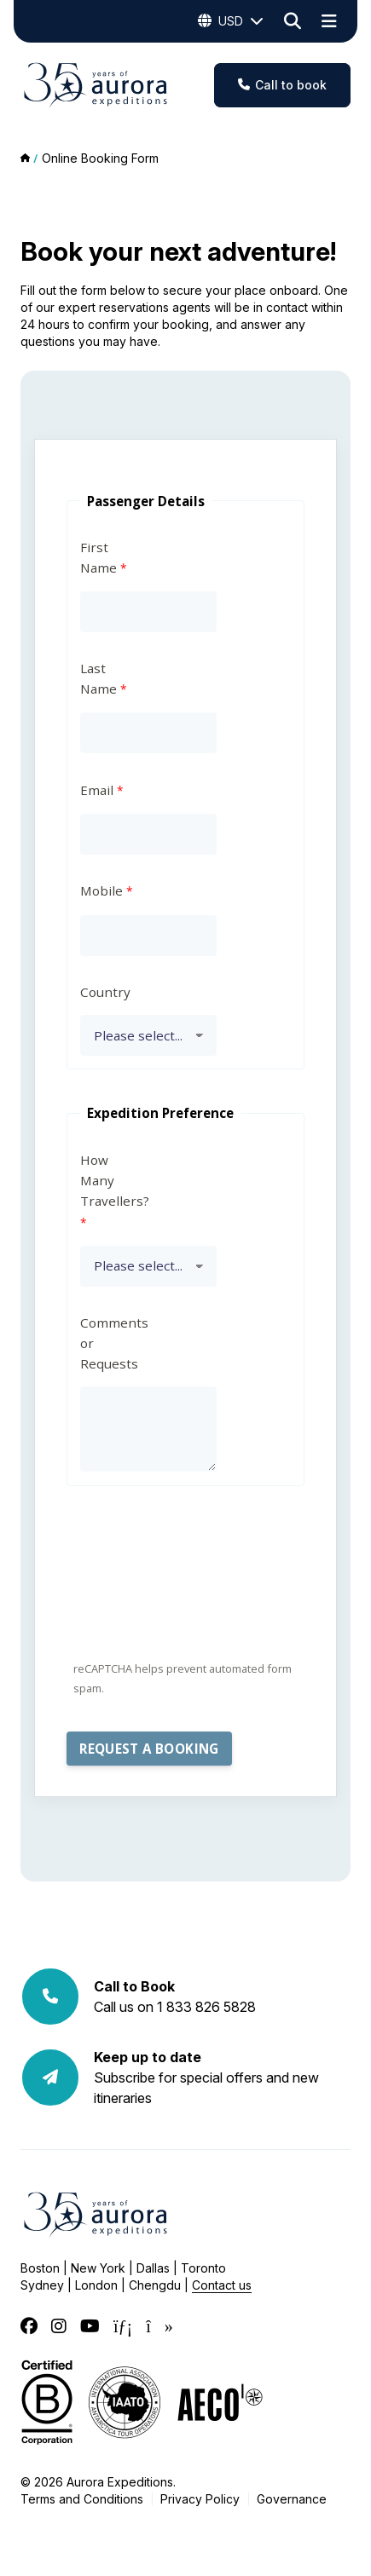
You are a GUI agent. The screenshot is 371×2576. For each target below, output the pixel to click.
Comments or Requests (111, 1343)
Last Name (98, 678)
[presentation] (196, 1586)
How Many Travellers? (111, 1180)
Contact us (222, 2285)
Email (96, 789)
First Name (98, 557)
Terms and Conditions (81, 2499)
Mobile (101, 890)
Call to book (282, 85)
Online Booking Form (100, 158)
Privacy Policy (200, 2499)
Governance (292, 2499)
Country (105, 991)
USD (231, 21)
